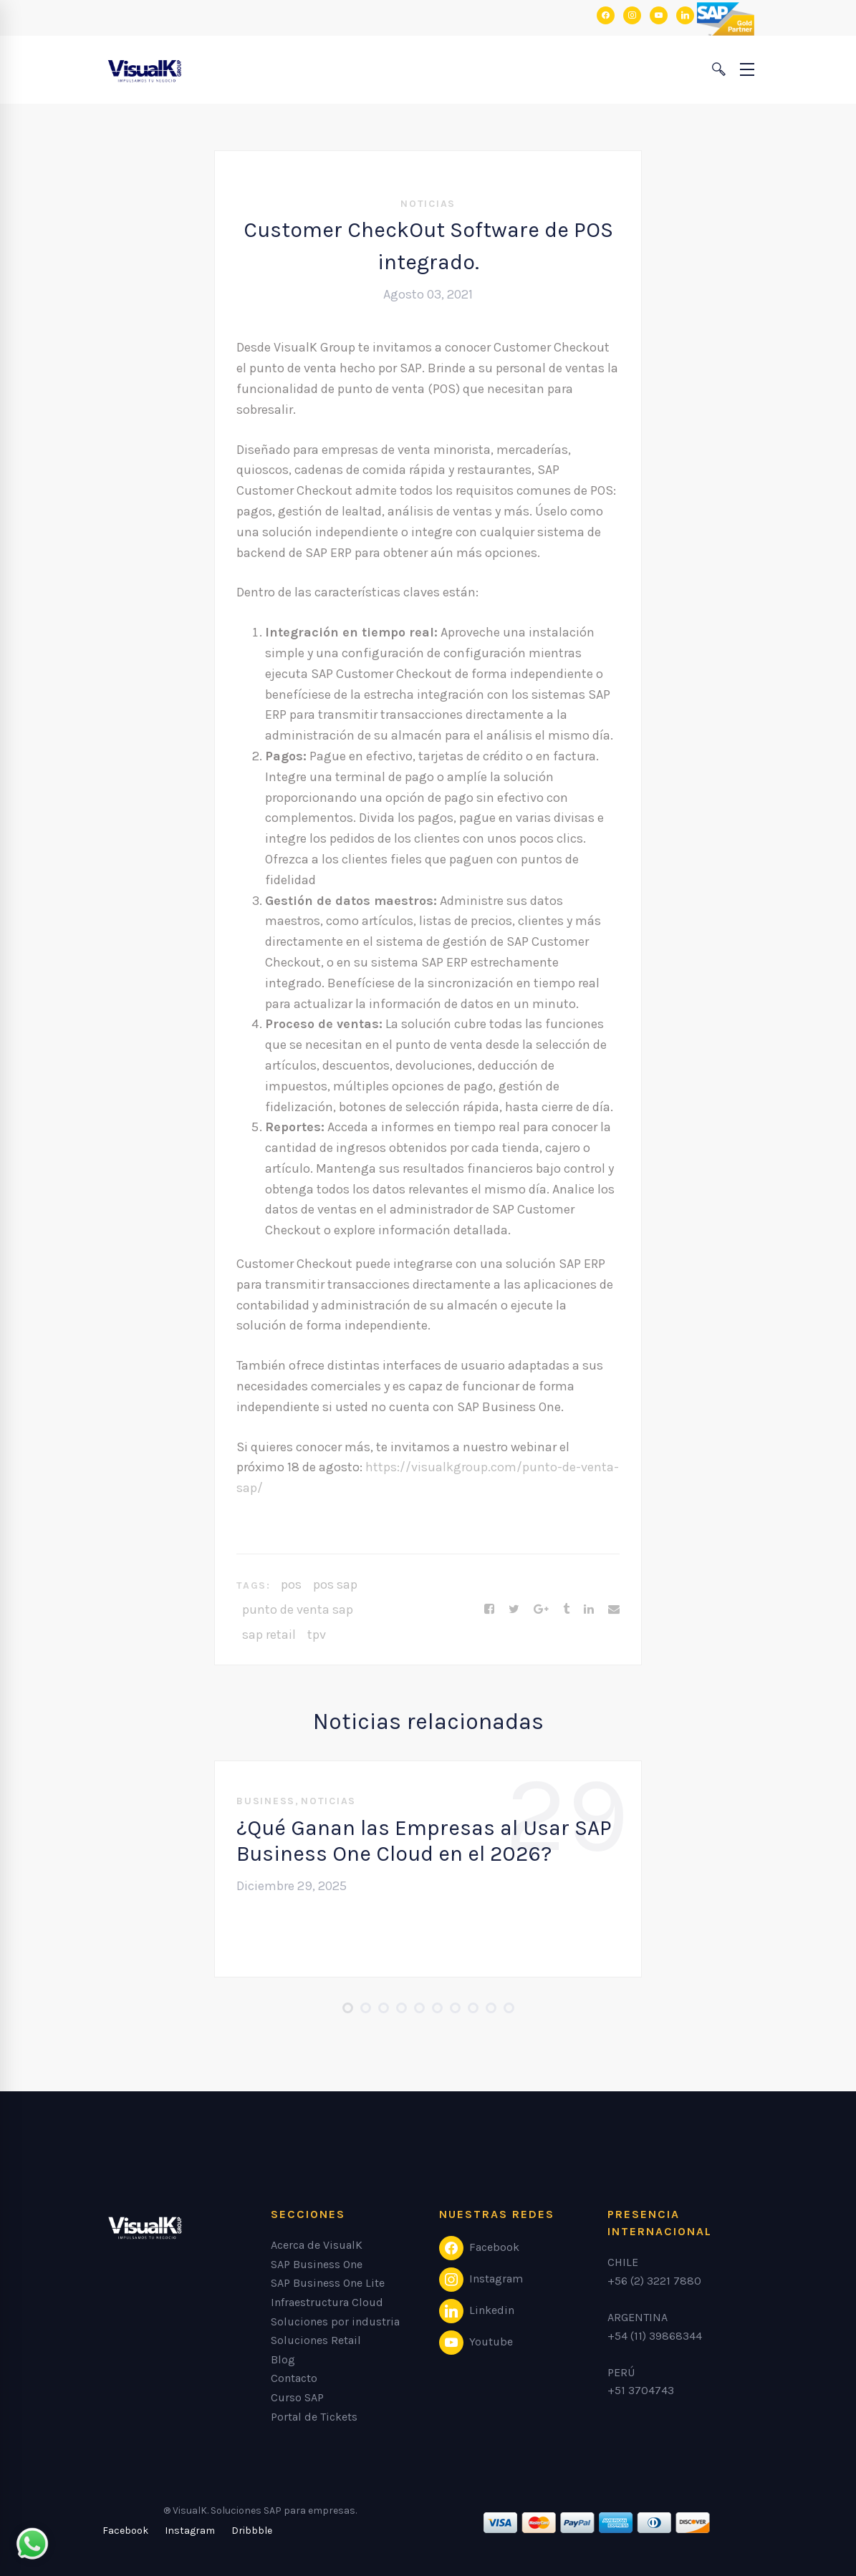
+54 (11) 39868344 (654, 2336)
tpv (316, 1634)
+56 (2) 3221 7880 (654, 2280)
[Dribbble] (251, 2530)
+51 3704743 (640, 2390)
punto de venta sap (297, 1609)
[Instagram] (190, 2530)
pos (291, 1584)
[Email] (613, 1609)
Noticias (428, 204)
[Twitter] (514, 1609)
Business (265, 1801)
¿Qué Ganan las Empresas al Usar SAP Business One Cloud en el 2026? (424, 1840)
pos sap (335, 1584)
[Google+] (541, 1609)
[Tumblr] (566, 1609)
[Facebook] (489, 1609)
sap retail (269, 1634)
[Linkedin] (589, 1609)
